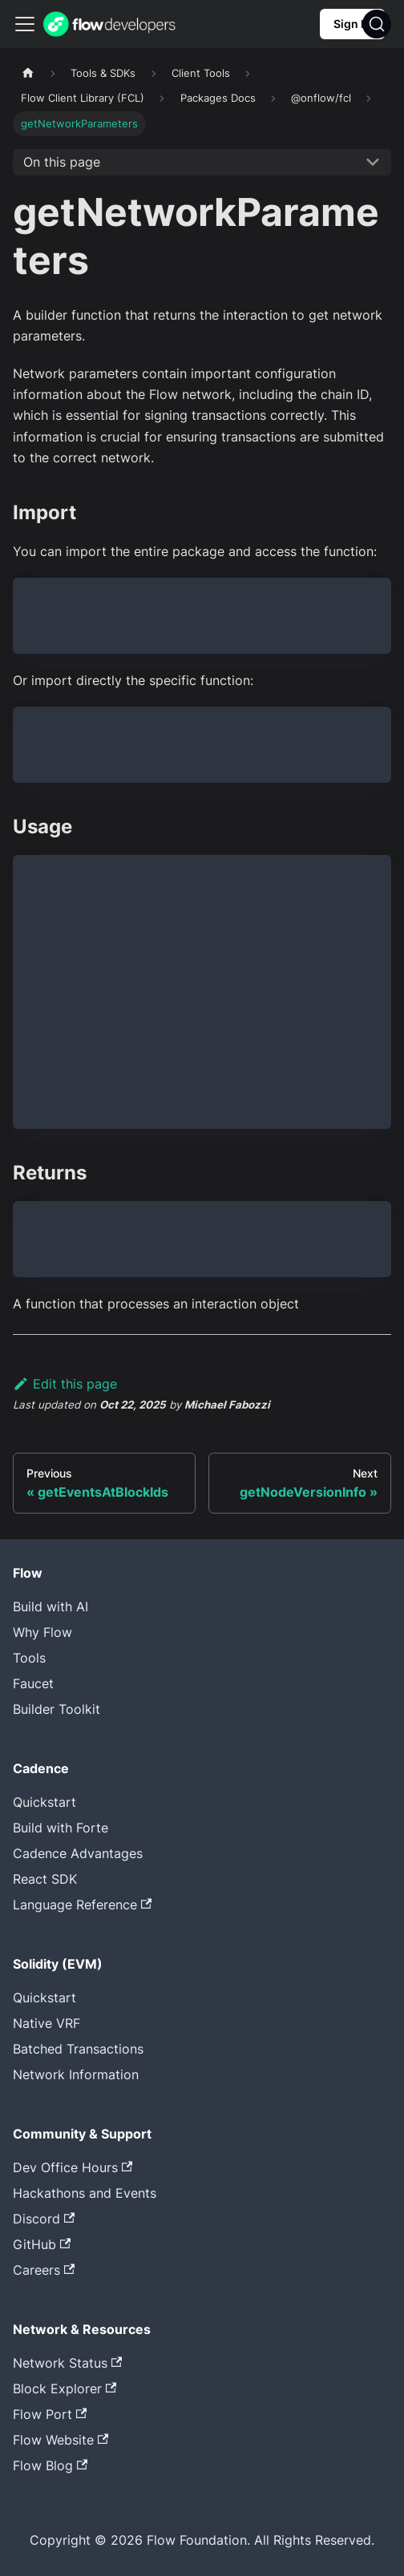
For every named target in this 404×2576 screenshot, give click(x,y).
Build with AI (50, 1606)
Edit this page (65, 1384)
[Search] (376, 24)
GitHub (42, 2244)
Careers (44, 2270)
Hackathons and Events (84, 2193)
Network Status (67, 2363)
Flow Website (60, 2440)
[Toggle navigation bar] (25, 24)
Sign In (352, 23)
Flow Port (50, 2414)
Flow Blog (50, 2465)
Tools (29, 1658)
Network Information (76, 2074)
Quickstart (44, 1802)
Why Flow (42, 1632)
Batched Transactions (78, 2049)
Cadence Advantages (78, 1853)
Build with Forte (60, 1828)
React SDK (45, 1879)
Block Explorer (64, 2388)
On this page (61, 162)
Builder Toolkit (56, 1709)
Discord (44, 2219)
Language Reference (82, 1905)
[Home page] (28, 73)
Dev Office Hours (72, 2167)
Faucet (33, 1683)
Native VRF (46, 2023)
